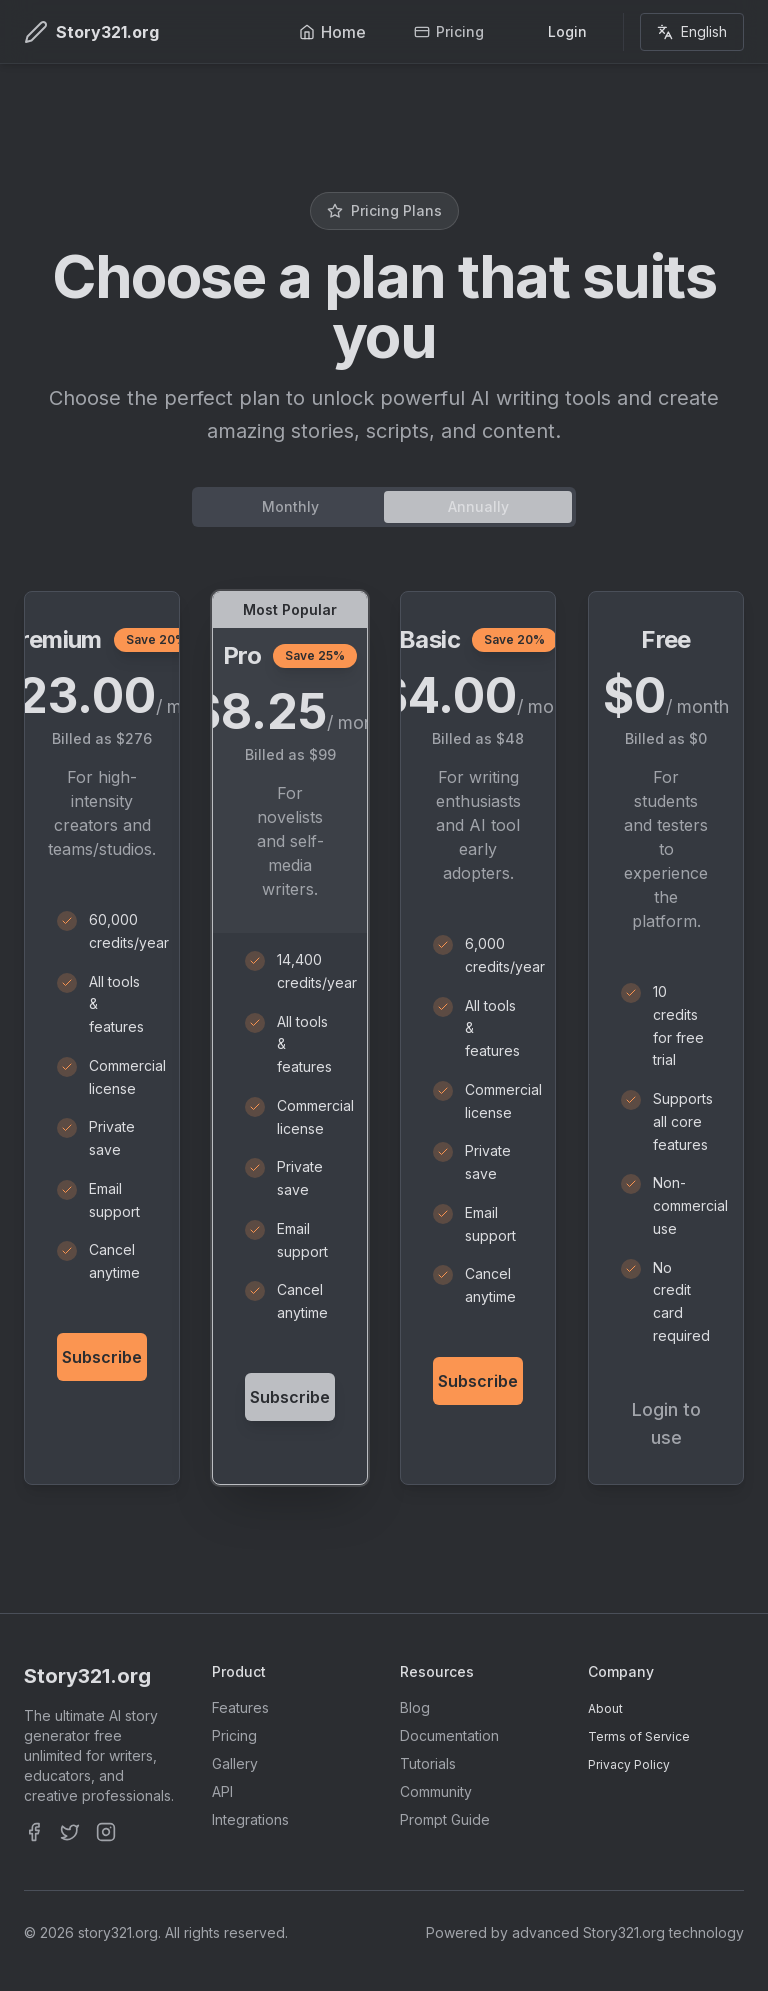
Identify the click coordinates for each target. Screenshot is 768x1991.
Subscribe (102, 1357)
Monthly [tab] (290, 506)
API (222, 1791)
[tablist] (384, 507)
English (692, 31)
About (605, 1708)
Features (240, 1707)
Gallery (235, 1763)
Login (567, 31)
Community (436, 1791)
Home (332, 32)
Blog (415, 1707)
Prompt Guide (445, 1819)
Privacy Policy (629, 1764)
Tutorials (428, 1763)
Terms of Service (639, 1736)
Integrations (250, 1819)
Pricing (234, 1735)
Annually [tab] (478, 506)
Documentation (449, 1735)
